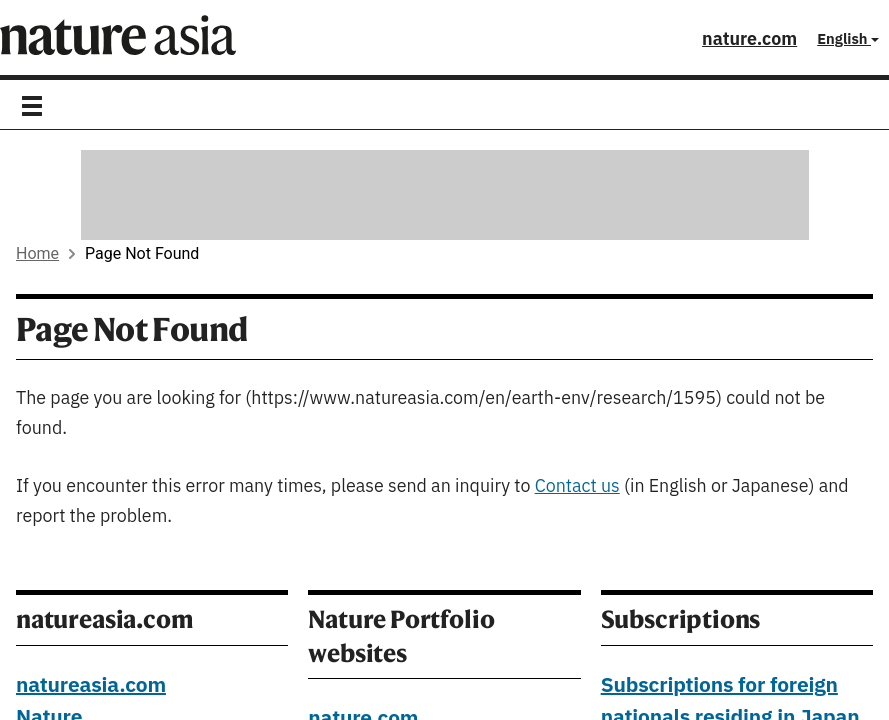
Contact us (577, 486)
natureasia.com (91, 686)
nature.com (749, 39)
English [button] (848, 39)
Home (37, 253)
